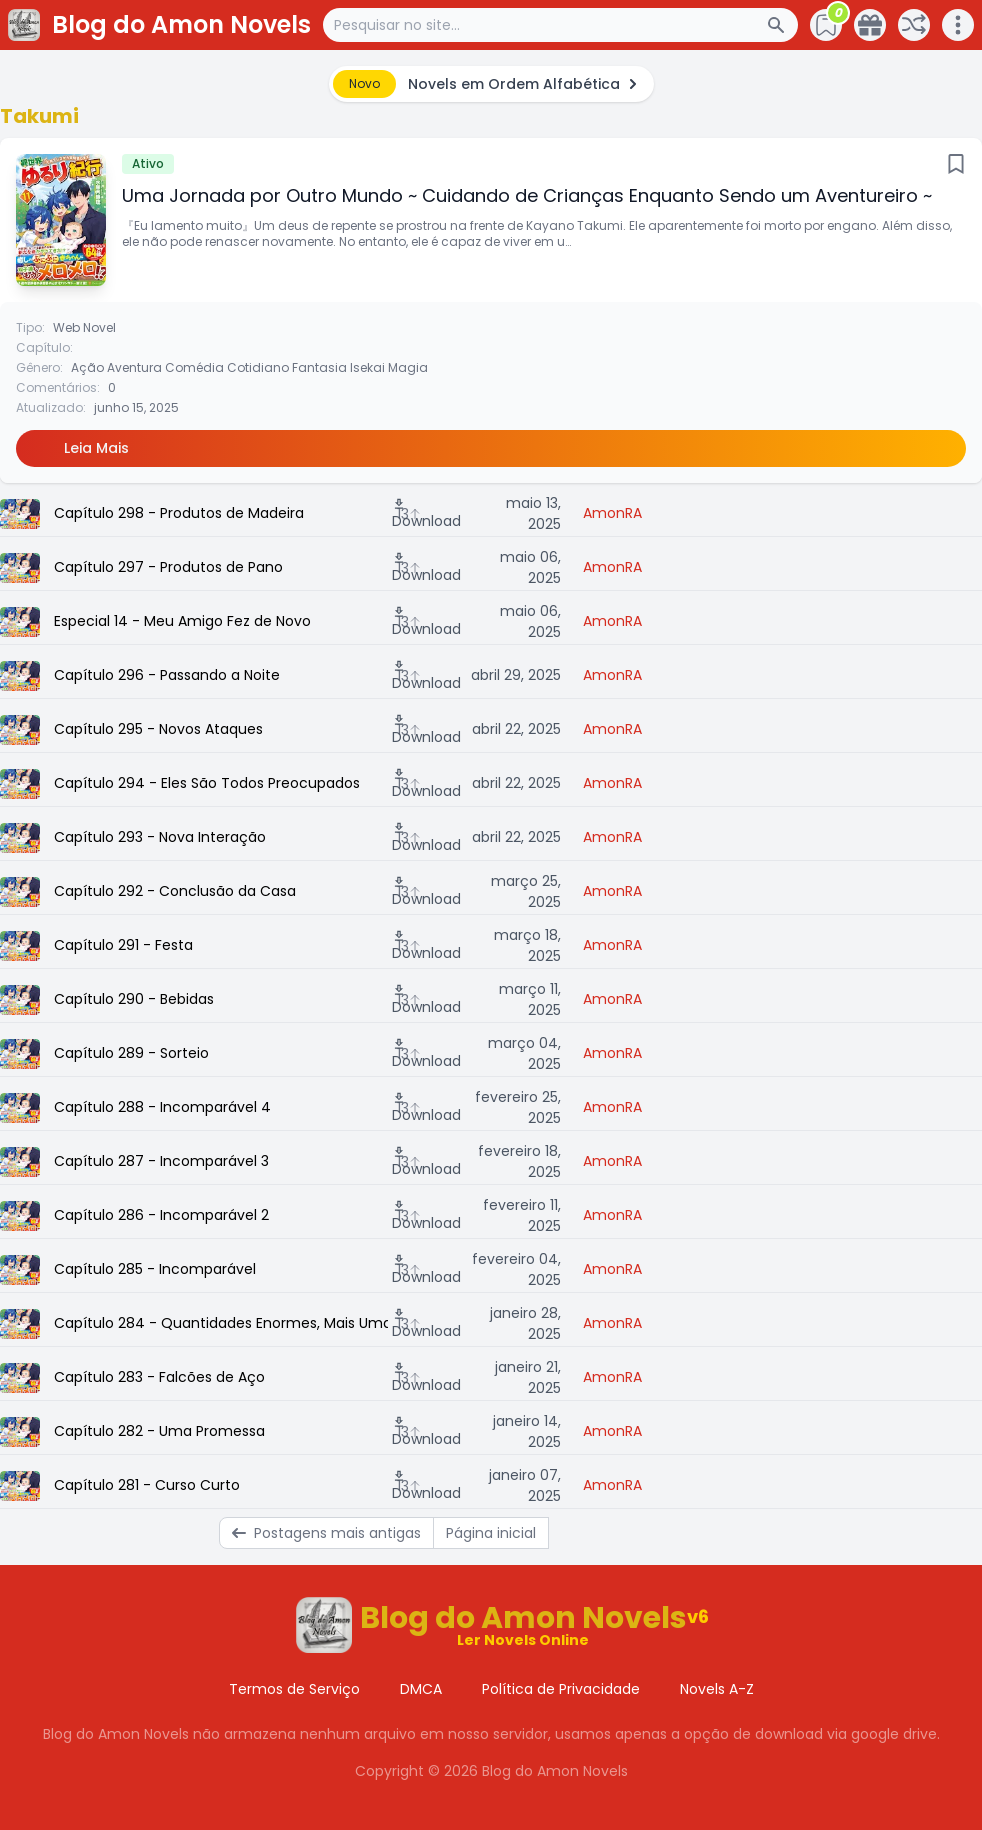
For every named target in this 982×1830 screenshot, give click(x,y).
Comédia (194, 367)
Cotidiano (258, 367)
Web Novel (84, 327)
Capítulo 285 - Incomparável (155, 1269)
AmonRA (612, 513)
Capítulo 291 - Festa (123, 945)
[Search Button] (782, 25)
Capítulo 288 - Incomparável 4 (162, 1107)
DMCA (421, 1689)
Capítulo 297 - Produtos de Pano (168, 567)
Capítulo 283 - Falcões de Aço (159, 1377)
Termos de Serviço (294, 1689)
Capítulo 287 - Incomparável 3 (161, 1161)
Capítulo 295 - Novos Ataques (158, 729)
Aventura (134, 367)
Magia (408, 367)
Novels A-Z (717, 1689)
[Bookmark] (956, 164)
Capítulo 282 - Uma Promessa (159, 1431)
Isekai (367, 367)
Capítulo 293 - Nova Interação (160, 837)
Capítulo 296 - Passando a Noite (167, 675)
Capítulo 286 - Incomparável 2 (161, 1215)
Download (426, 514)
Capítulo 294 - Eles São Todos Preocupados (207, 783)
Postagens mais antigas (326, 1533)
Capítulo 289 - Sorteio (131, 1053)
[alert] (491, 84)
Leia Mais (96, 448)
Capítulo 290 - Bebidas (134, 999)
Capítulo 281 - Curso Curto (147, 1485)
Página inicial (491, 1533)
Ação (87, 367)
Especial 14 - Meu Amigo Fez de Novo (182, 621)
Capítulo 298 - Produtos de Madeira (179, 513)
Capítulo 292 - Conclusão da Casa (175, 891)
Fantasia (319, 367)
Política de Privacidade (561, 1689)
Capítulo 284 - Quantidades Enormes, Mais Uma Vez (221, 1323)
